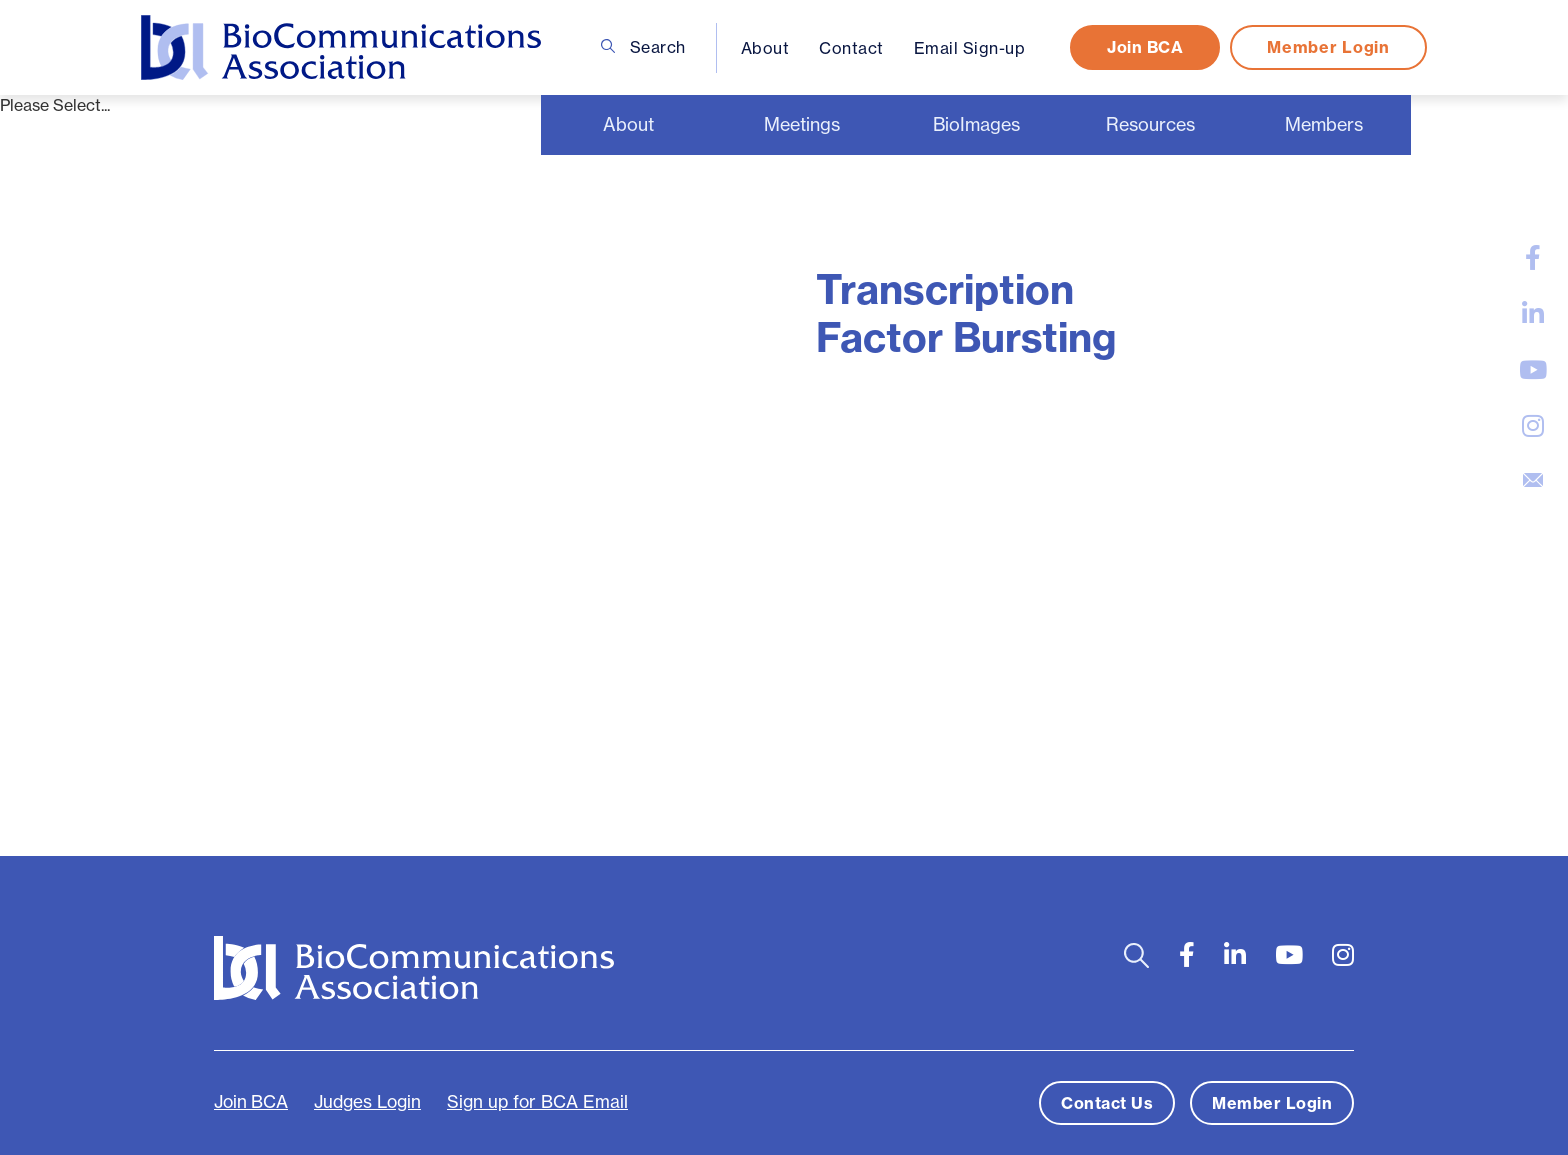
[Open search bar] (1136, 955)
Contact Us (1107, 1103)
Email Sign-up (970, 48)
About (765, 48)
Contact (851, 48)
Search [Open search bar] (643, 47)
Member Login (1328, 47)
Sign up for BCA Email (537, 1102)
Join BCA (1145, 47)
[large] (1533, 258)
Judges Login (367, 1102)
